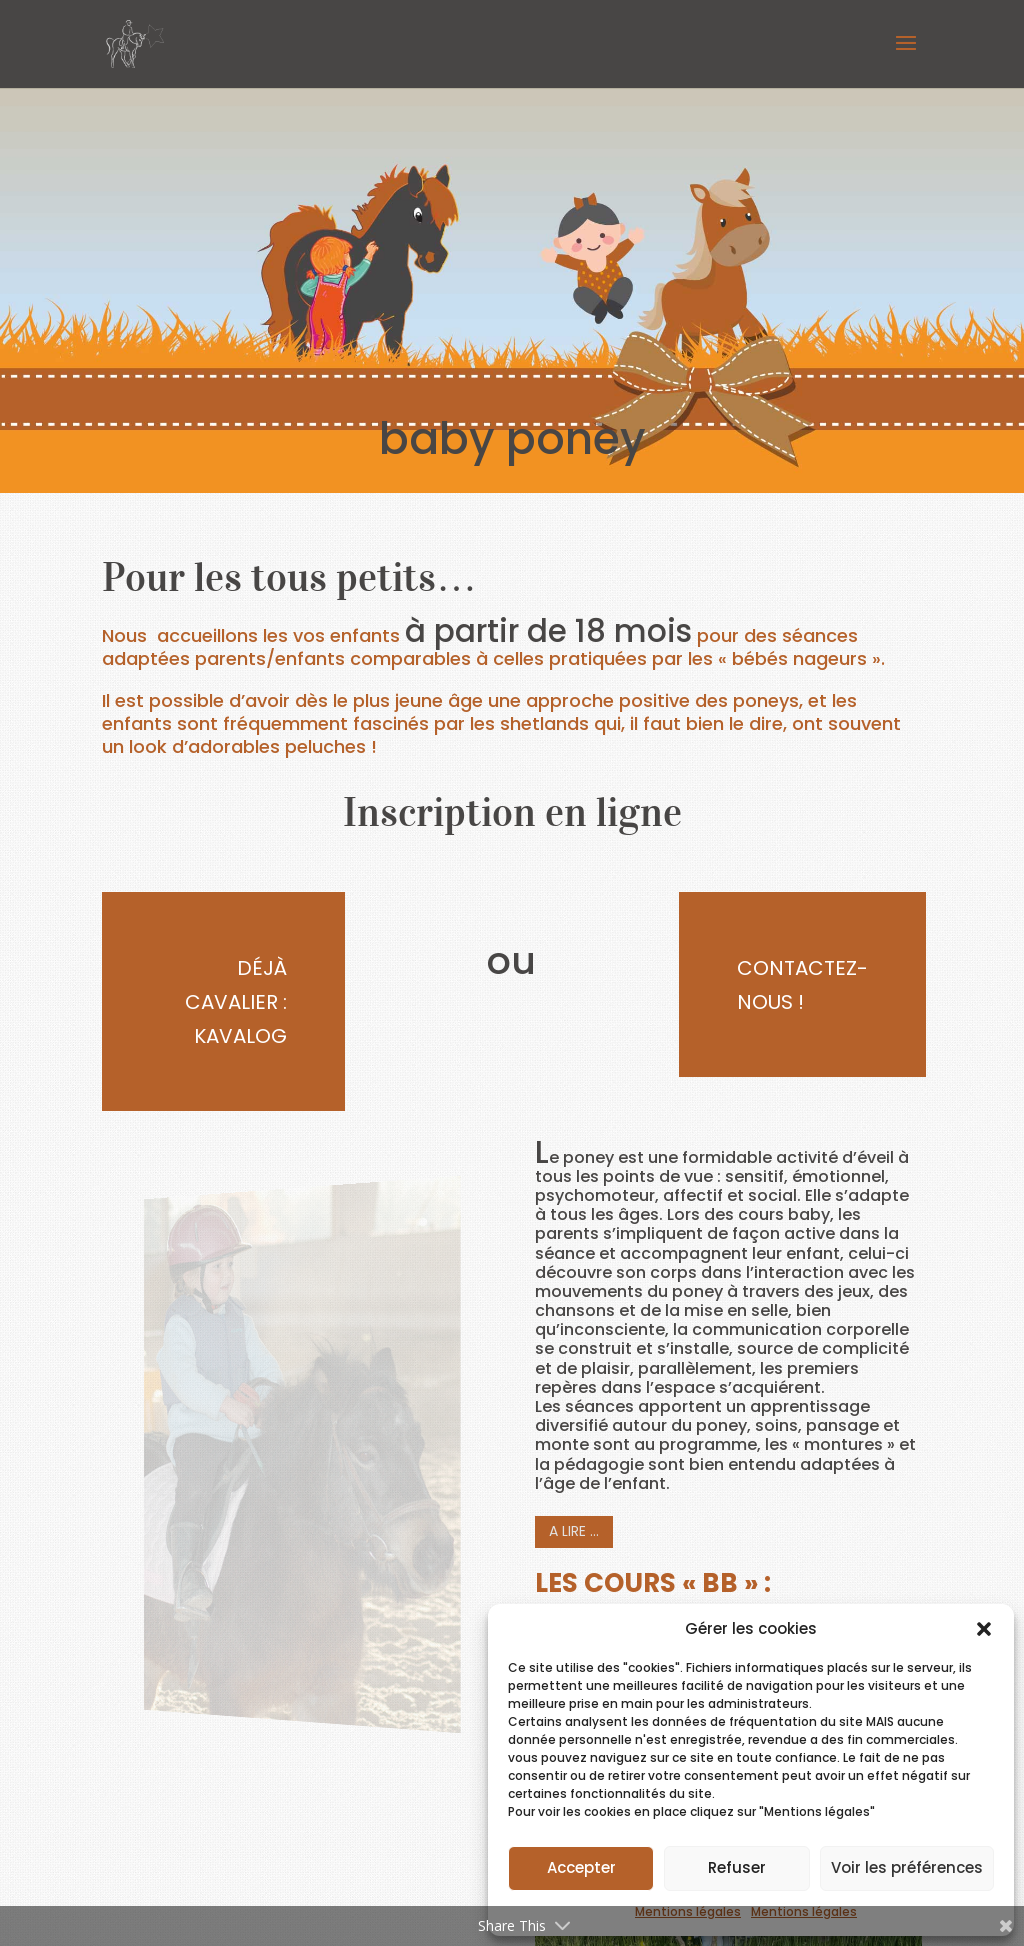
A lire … (574, 1531)
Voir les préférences (907, 1867)
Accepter (581, 1867)
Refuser (737, 1867)
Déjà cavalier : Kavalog (236, 1002)
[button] (984, 1629)
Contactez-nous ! (802, 985)
